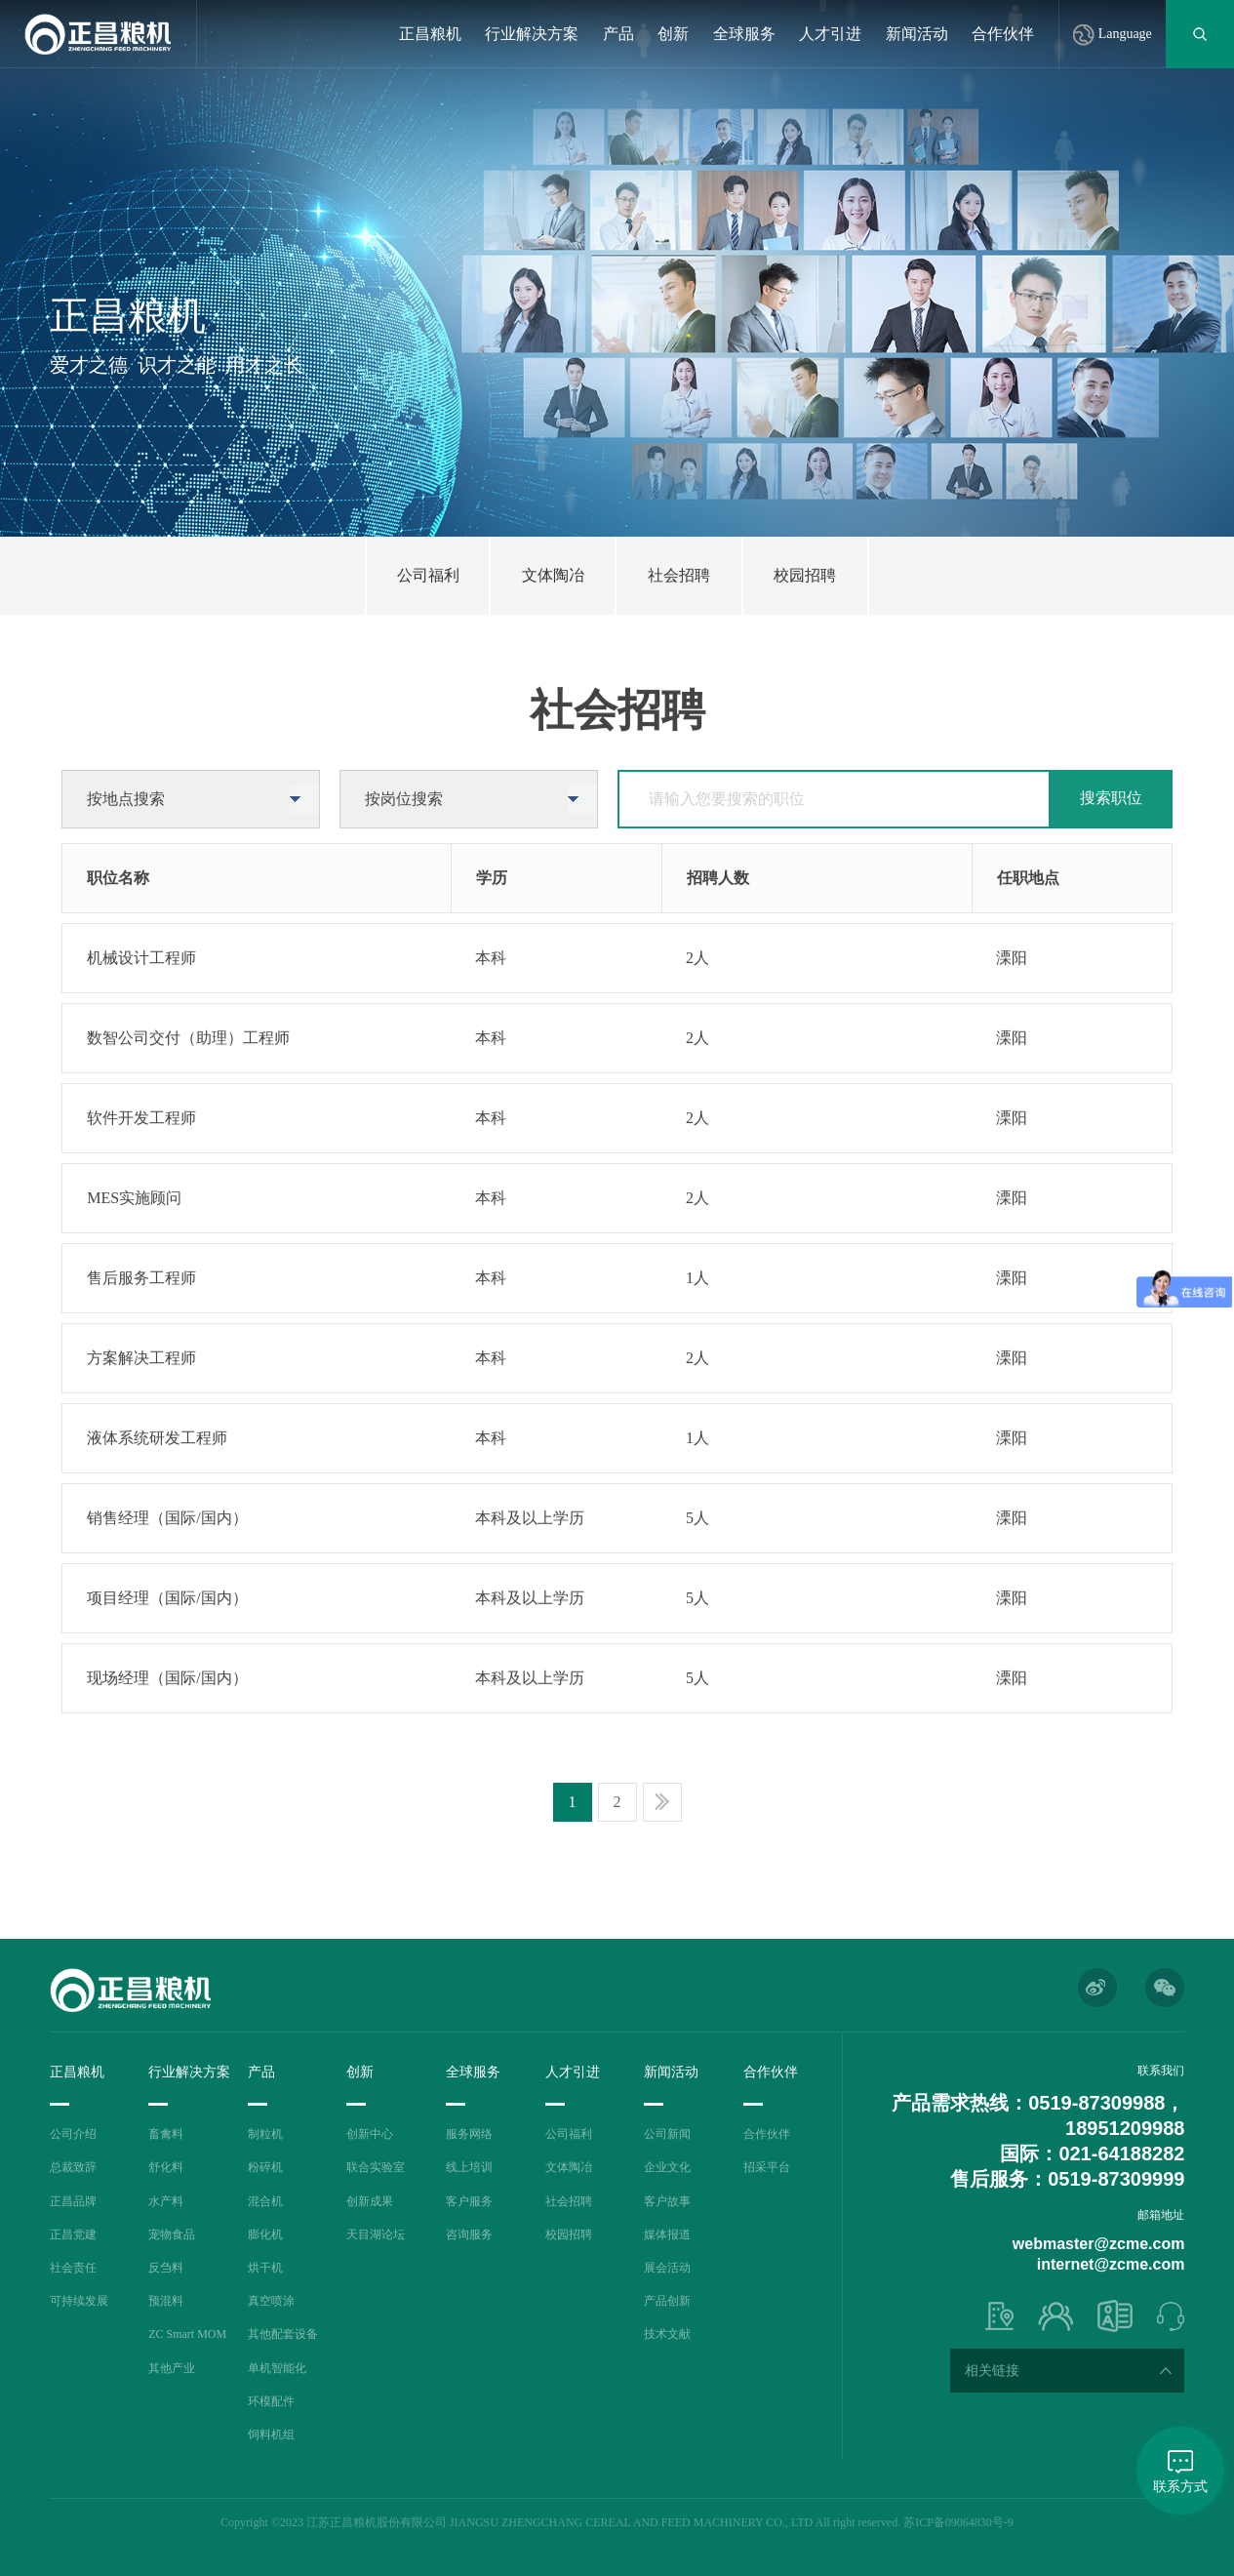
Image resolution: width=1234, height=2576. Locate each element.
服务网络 (469, 2134)
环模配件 (271, 2401)
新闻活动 (917, 33)
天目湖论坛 (375, 2234)
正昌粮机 (430, 33)
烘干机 (265, 2267)
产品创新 (667, 2301)
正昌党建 (73, 2234)
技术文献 (667, 2334)
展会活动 (667, 2267)
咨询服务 (469, 2234)
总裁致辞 (73, 2167)
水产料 (165, 2201)
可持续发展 (79, 2301)
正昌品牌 (73, 2201)
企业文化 (667, 2167)
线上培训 (469, 2167)
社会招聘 (568, 2201)
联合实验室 (375, 2167)
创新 (673, 33)
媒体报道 (667, 2234)
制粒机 (265, 2134)
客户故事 (667, 2201)
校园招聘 (568, 2234)
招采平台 (766, 2167)
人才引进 (830, 33)
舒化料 (165, 2167)
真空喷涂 (271, 2301)
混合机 (265, 2201)
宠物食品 (171, 2234)
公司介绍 (73, 2134)
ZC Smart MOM (187, 2334)
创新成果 (369, 2201)
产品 (618, 33)
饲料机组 (271, 2434)
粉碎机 (265, 2167)
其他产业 (171, 2368)
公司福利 (568, 2134)
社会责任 (73, 2267)
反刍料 (165, 2267)
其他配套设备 (283, 2334)
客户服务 (469, 2201)
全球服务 (744, 33)
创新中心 (369, 2134)
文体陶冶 (568, 2167)
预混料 (165, 2301)
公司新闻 (667, 2134)
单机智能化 (277, 2368)
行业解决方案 (531, 33)
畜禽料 (165, 2134)
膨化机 (265, 2234)
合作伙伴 (1003, 33)
